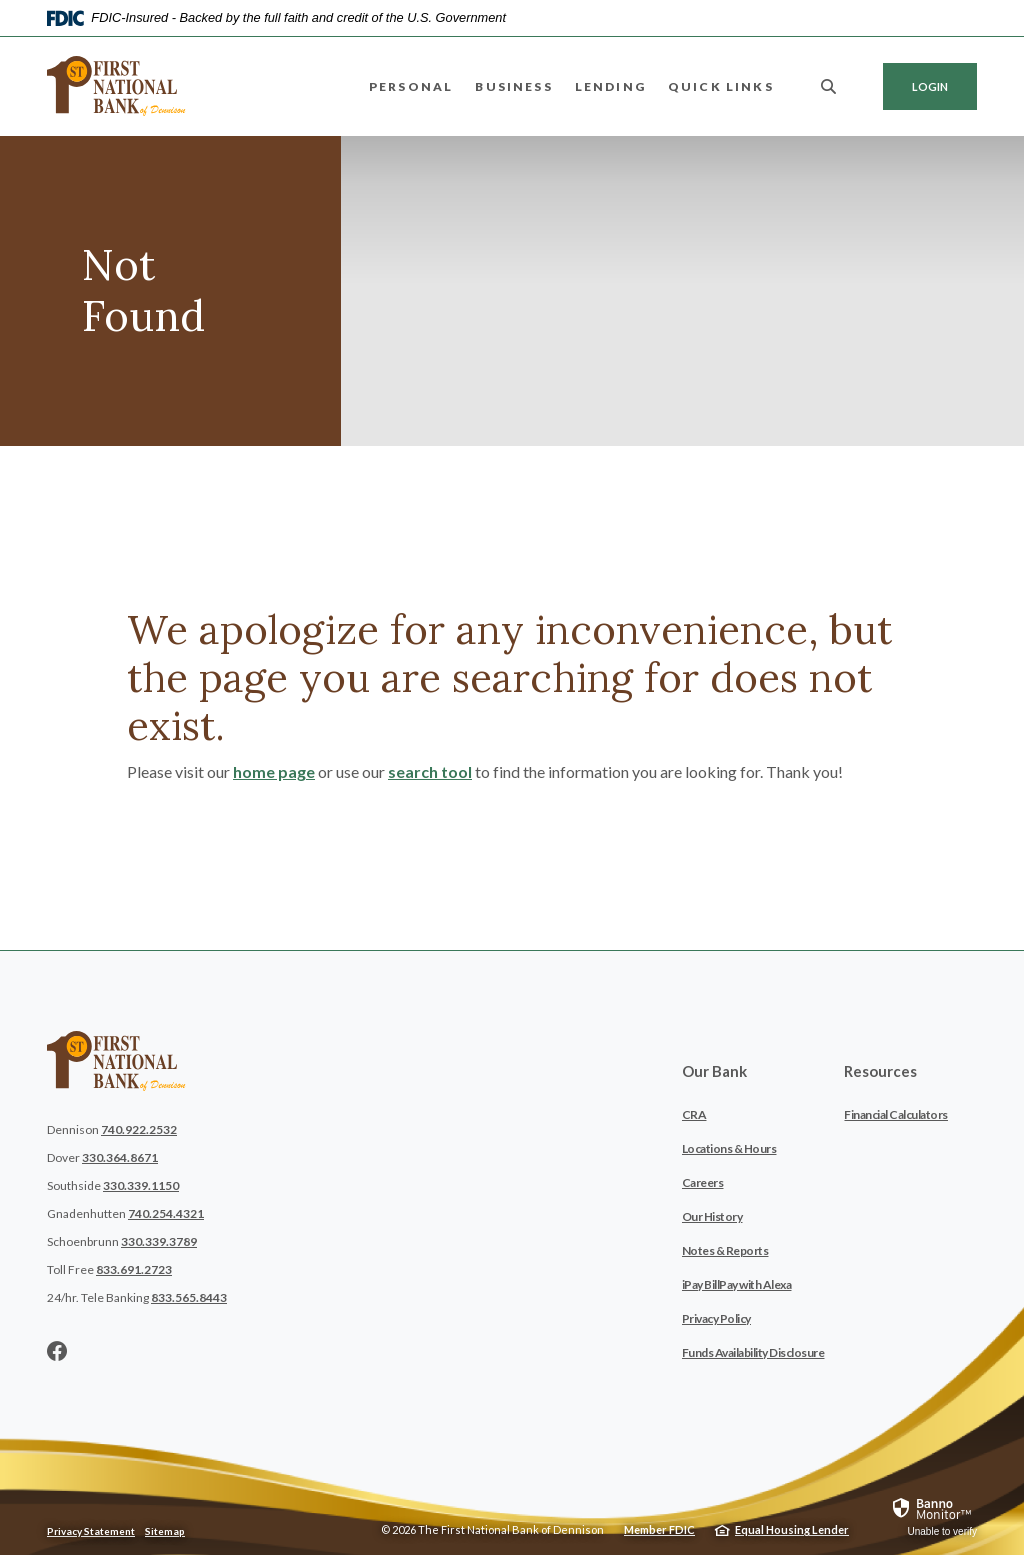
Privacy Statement (91, 1531)
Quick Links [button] (721, 86)
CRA (694, 1114)
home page (274, 771)
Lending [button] (610, 86)
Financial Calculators (896, 1114)
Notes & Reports (725, 1250)
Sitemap (165, 1531)
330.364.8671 (120, 1157)
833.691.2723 (134, 1269)
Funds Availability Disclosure (753, 1352)
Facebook (57, 1351)
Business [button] (513, 86)
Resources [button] (880, 1071)
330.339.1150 (141, 1185)
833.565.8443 (189, 1297)
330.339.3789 (159, 1241)
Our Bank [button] (714, 1071)
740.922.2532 (139, 1129)
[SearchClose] (829, 86)
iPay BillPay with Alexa (737, 1284)
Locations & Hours (729, 1148)
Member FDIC (659, 1529)
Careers (703, 1182)
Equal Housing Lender (792, 1529)
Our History (712, 1216)
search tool (430, 771)
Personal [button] (411, 86)
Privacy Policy (716, 1318)
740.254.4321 (166, 1213)
